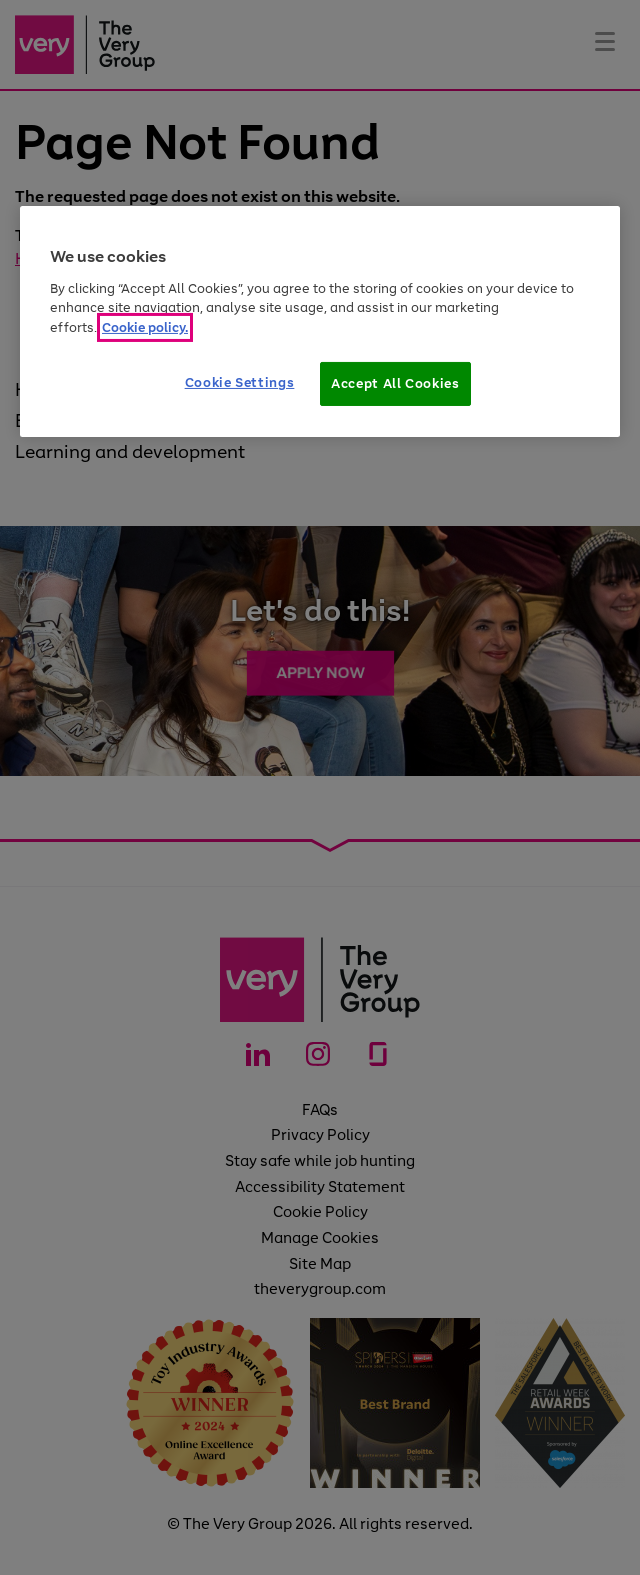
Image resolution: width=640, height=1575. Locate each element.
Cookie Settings (240, 382)
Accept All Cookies (395, 383)
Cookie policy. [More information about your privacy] (145, 327)
